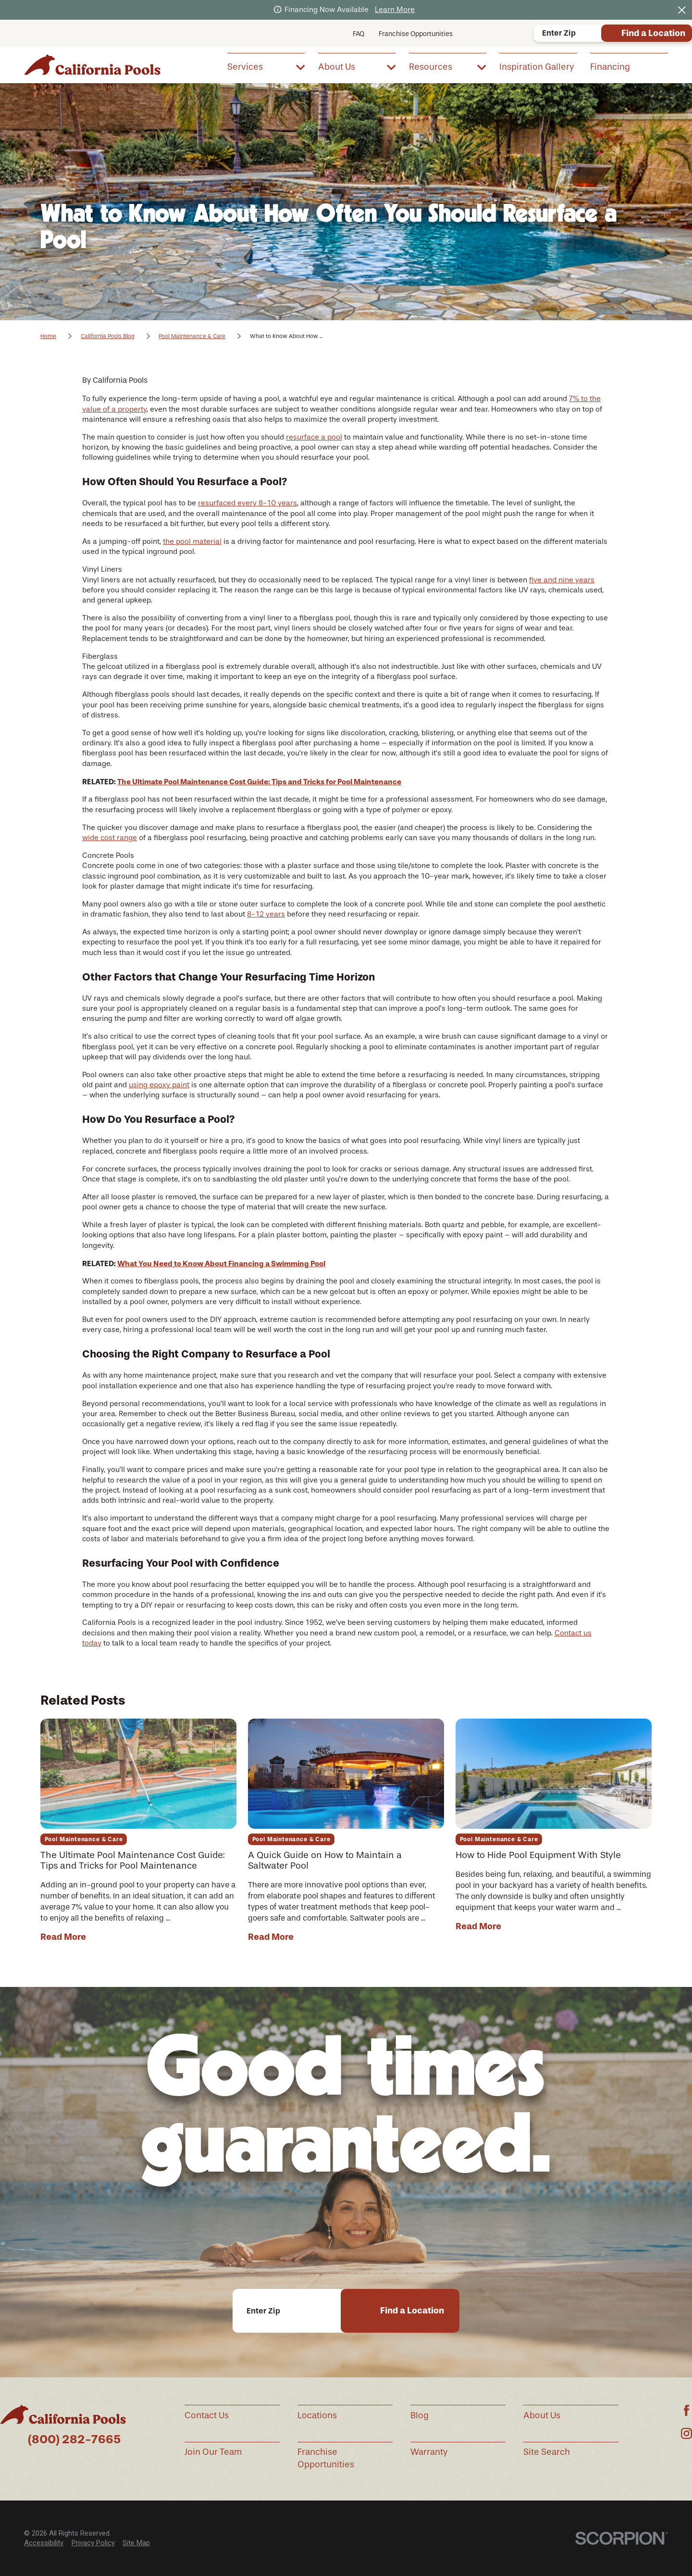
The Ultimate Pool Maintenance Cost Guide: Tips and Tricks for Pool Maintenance (259, 781)
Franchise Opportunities (416, 34)
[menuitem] (266, 66)
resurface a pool (314, 437)
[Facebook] (686, 2410)
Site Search (546, 2452)
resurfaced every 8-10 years (247, 503)
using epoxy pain (158, 1085)
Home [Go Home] (48, 336)
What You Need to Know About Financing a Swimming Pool (221, 1263)
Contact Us (207, 2415)
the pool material (192, 541)
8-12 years (266, 914)
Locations (317, 2415)
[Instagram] (686, 2433)
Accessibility (43, 2542)
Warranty (429, 2452)
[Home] (92, 64)
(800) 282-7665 (74, 2439)
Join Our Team (213, 2452)
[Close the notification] (682, 10)
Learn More (395, 9)
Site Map (136, 2542)
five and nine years (561, 580)
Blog (419, 2415)
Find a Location (653, 33)
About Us (541, 2415)
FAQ (358, 34)
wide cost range (109, 837)
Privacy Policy (93, 2542)
